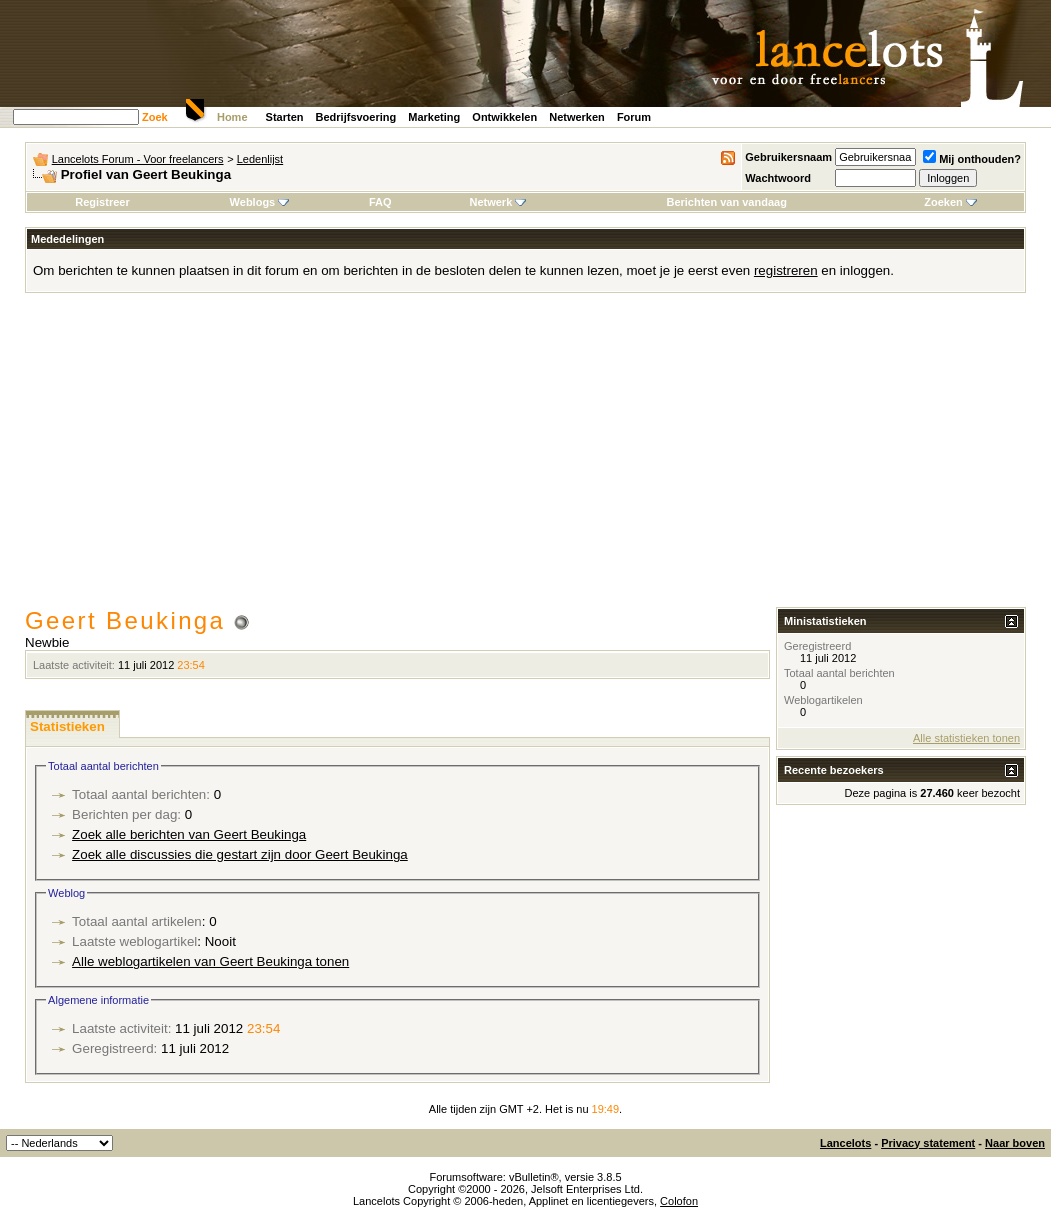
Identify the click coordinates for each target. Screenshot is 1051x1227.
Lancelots (845, 1143)
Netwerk (497, 202)
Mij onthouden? (972, 159)
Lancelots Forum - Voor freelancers (138, 159)
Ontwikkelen (504, 117)
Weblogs (260, 202)
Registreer (102, 202)
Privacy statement (928, 1143)
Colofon (679, 1201)
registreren (786, 270)
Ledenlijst (260, 159)
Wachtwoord (778, 178)
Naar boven (1015, 1143)
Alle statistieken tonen (966, 738)
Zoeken (950, 202)
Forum (634, 117)
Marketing (434, 117)
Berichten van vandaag (726, 202)
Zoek (155, 117)
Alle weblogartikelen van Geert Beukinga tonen (210, 961)
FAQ (380, 202)
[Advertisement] (525, 457)
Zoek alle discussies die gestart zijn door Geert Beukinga (240, 854)
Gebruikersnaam (788, 157)
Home (232, 117)
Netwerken (577, 117)
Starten (285, 117)
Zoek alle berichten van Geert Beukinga (189, 834)
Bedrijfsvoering (356, 117)
